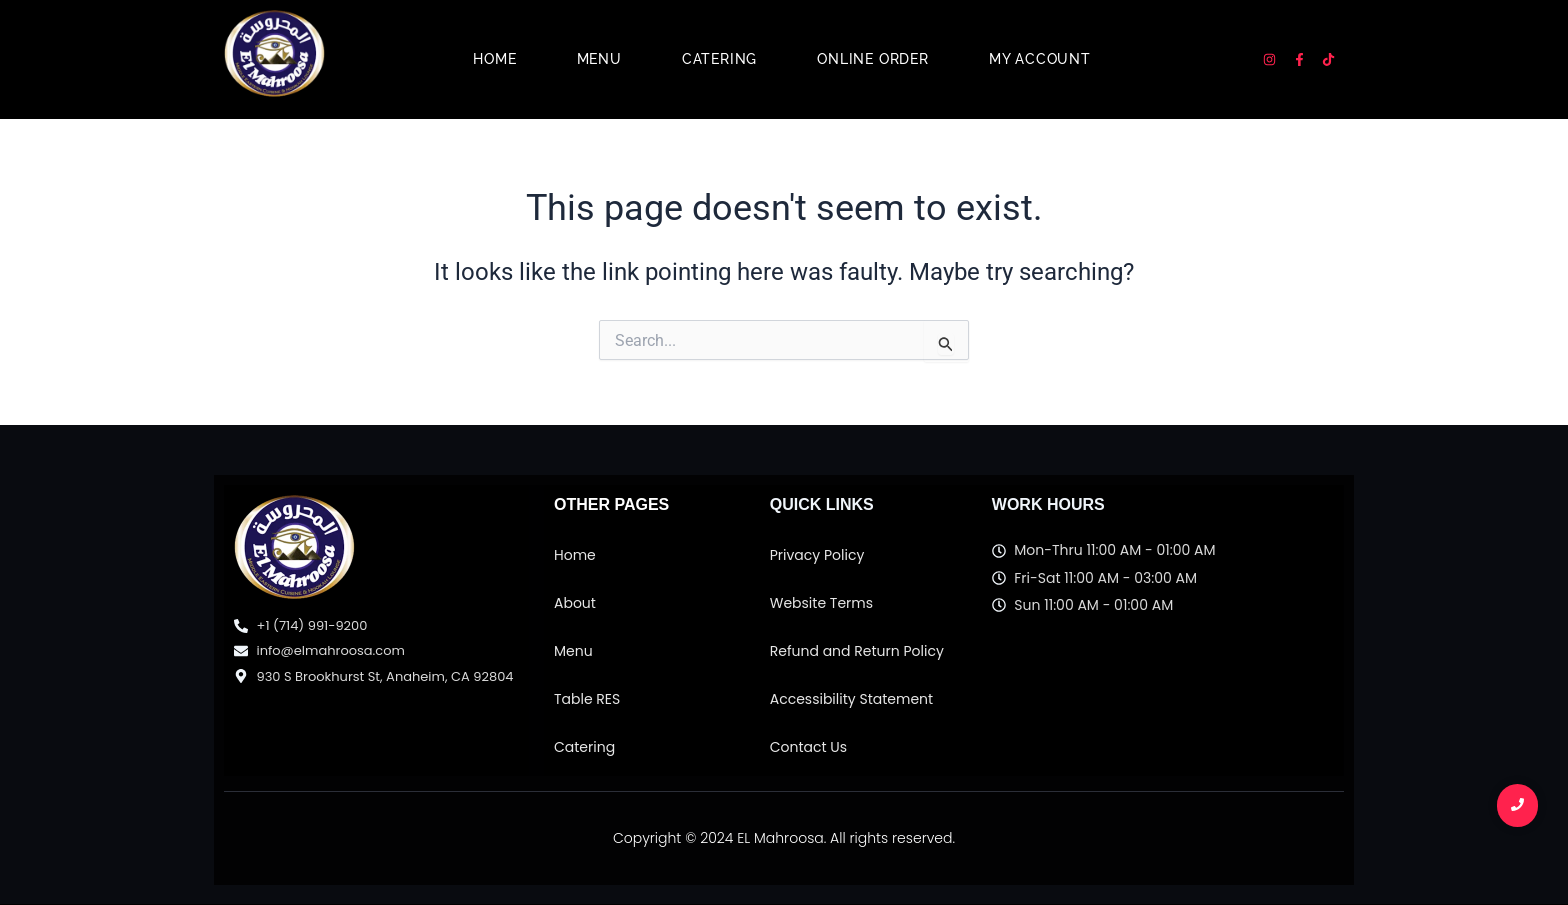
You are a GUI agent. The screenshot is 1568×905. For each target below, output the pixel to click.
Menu (599, 59)
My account (1040, 59)
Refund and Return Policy (857, 651)
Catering (719, 59)
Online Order (873, 59)
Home (494, 59)
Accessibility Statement (851, 699)
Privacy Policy (817, 555)
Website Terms (821, 603)
